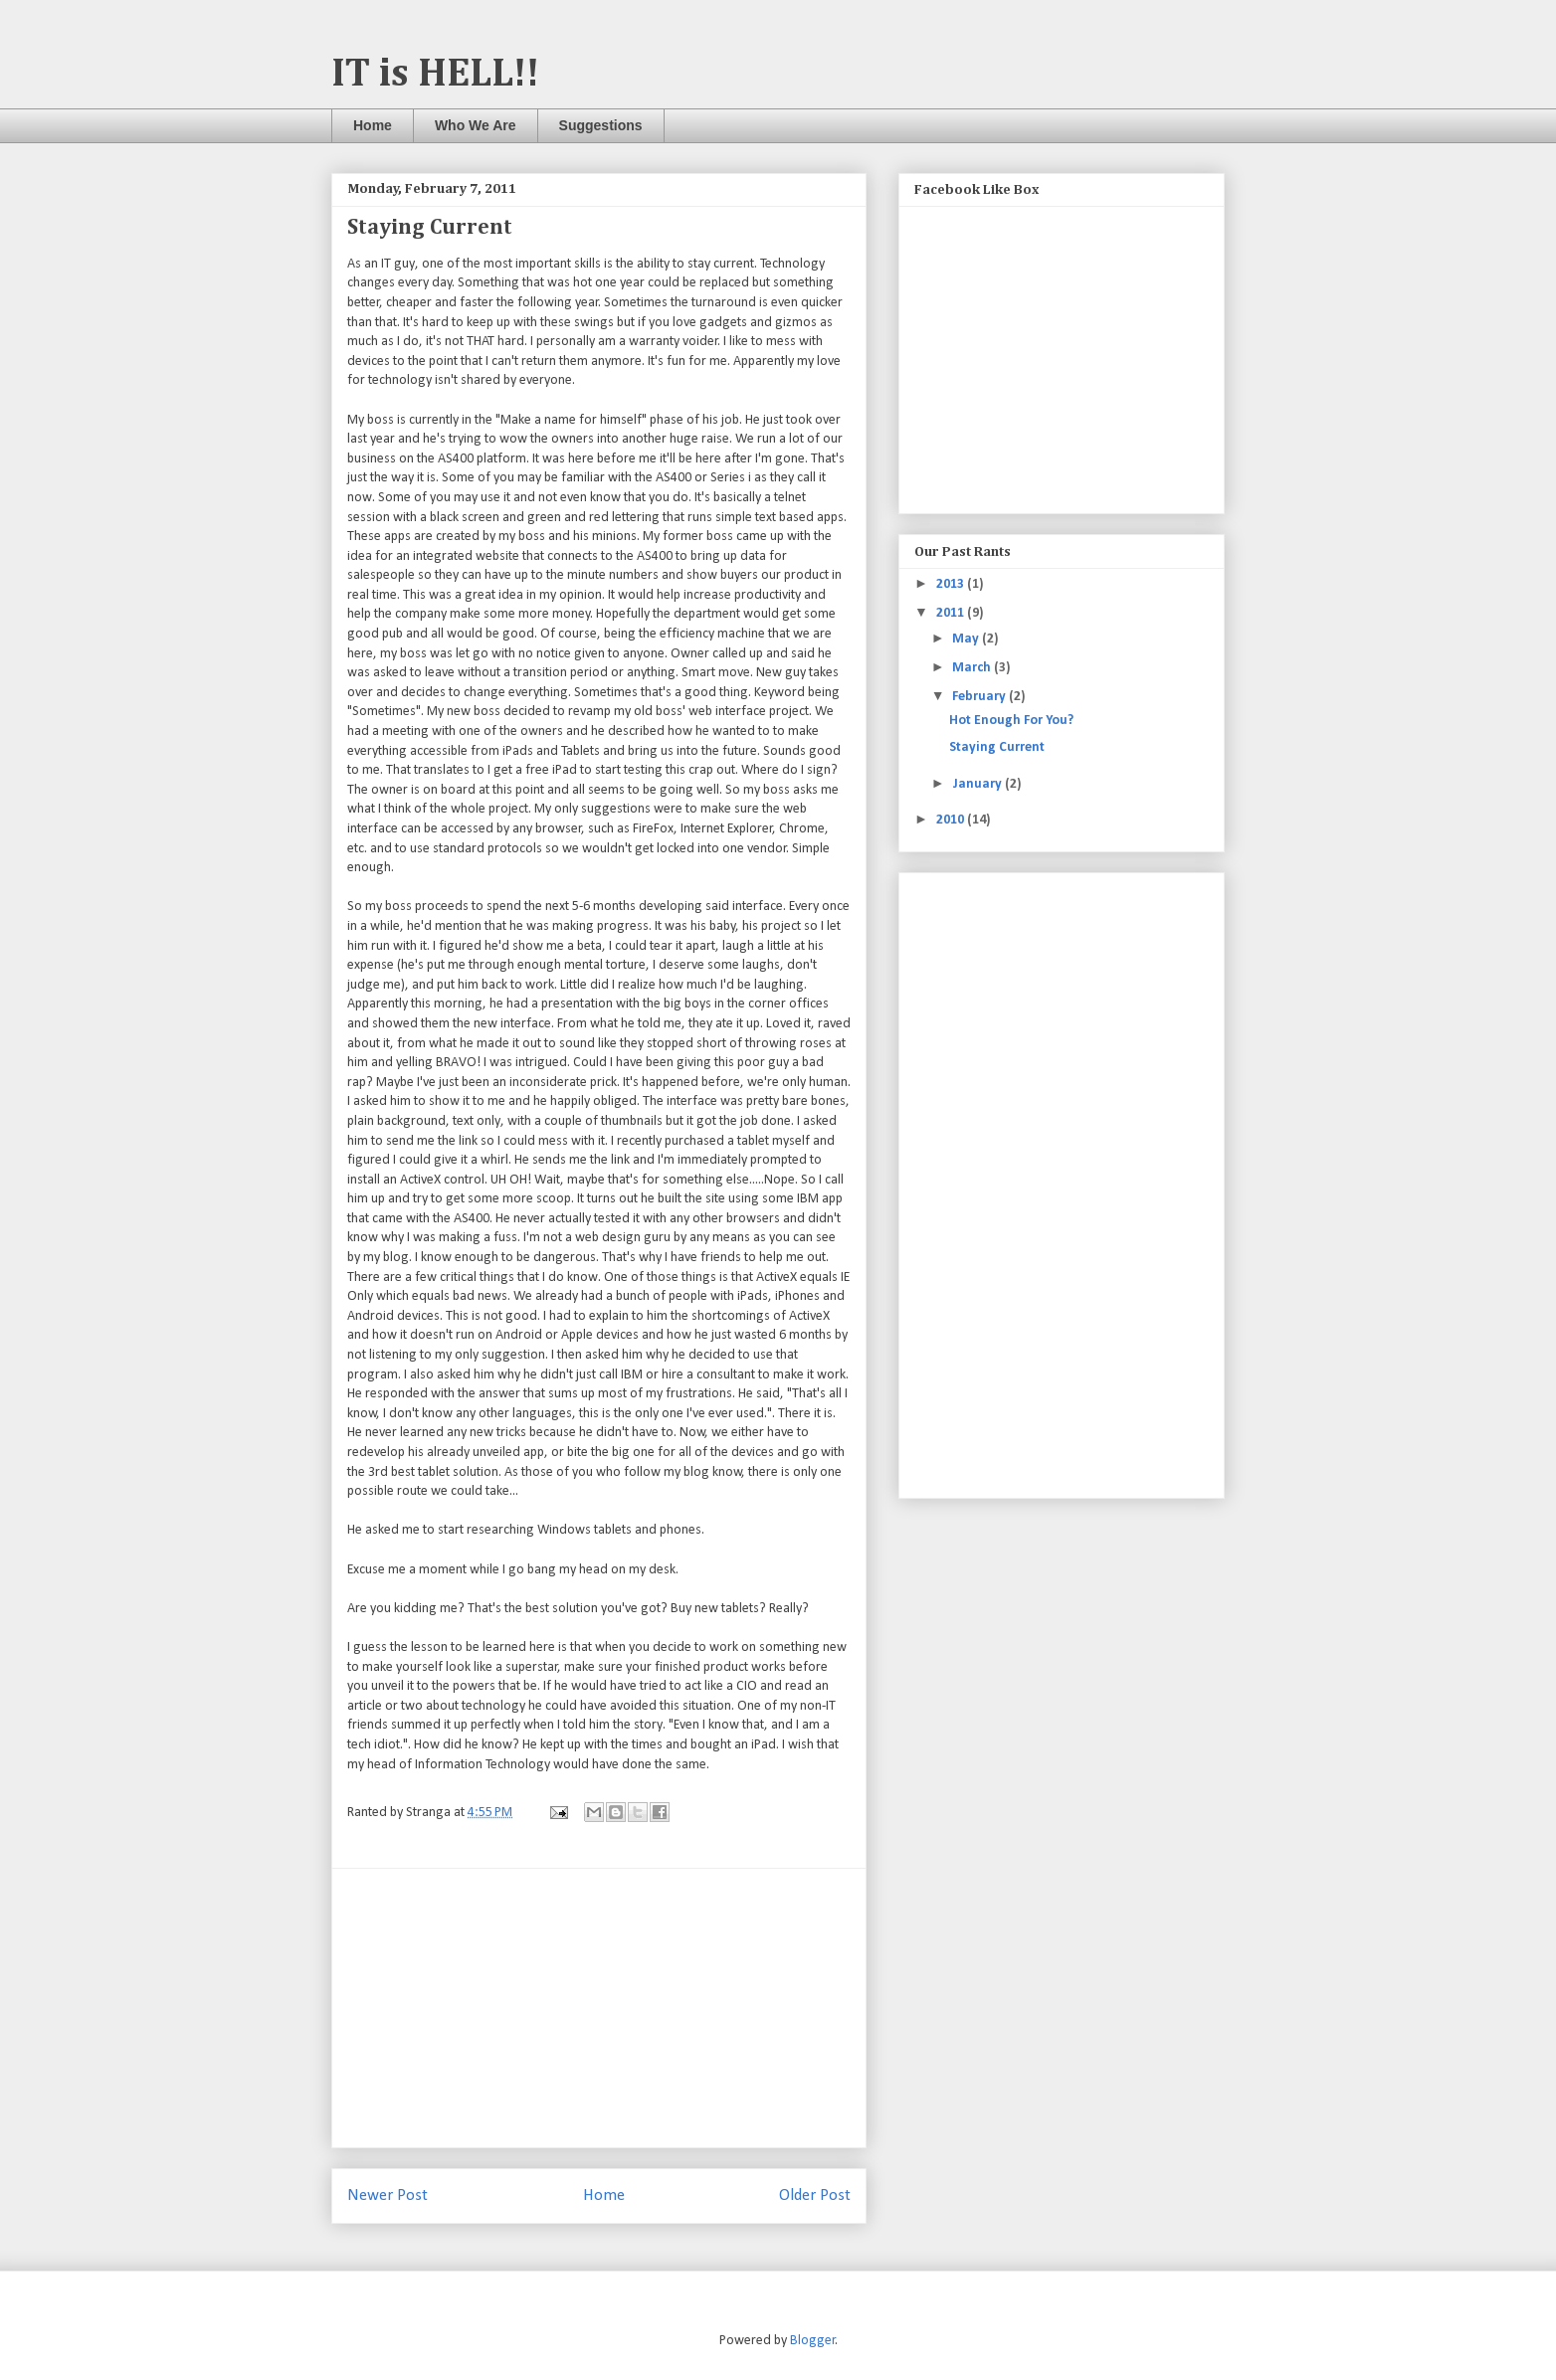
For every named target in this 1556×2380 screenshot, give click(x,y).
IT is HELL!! (435, 74)
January (978, 784)
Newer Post (387, 2195)
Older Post (815, 2195)
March (973, 667)
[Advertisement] (599, 2008)
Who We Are (475, 125)
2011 (951, 613)
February (980, 696)
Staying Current (997, 747)
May (967, 639)
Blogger (813, 2340)
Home (372, 125)
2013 (951, 584)
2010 (951, 820)
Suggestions (601, 125)
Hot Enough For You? (1011, 720)
